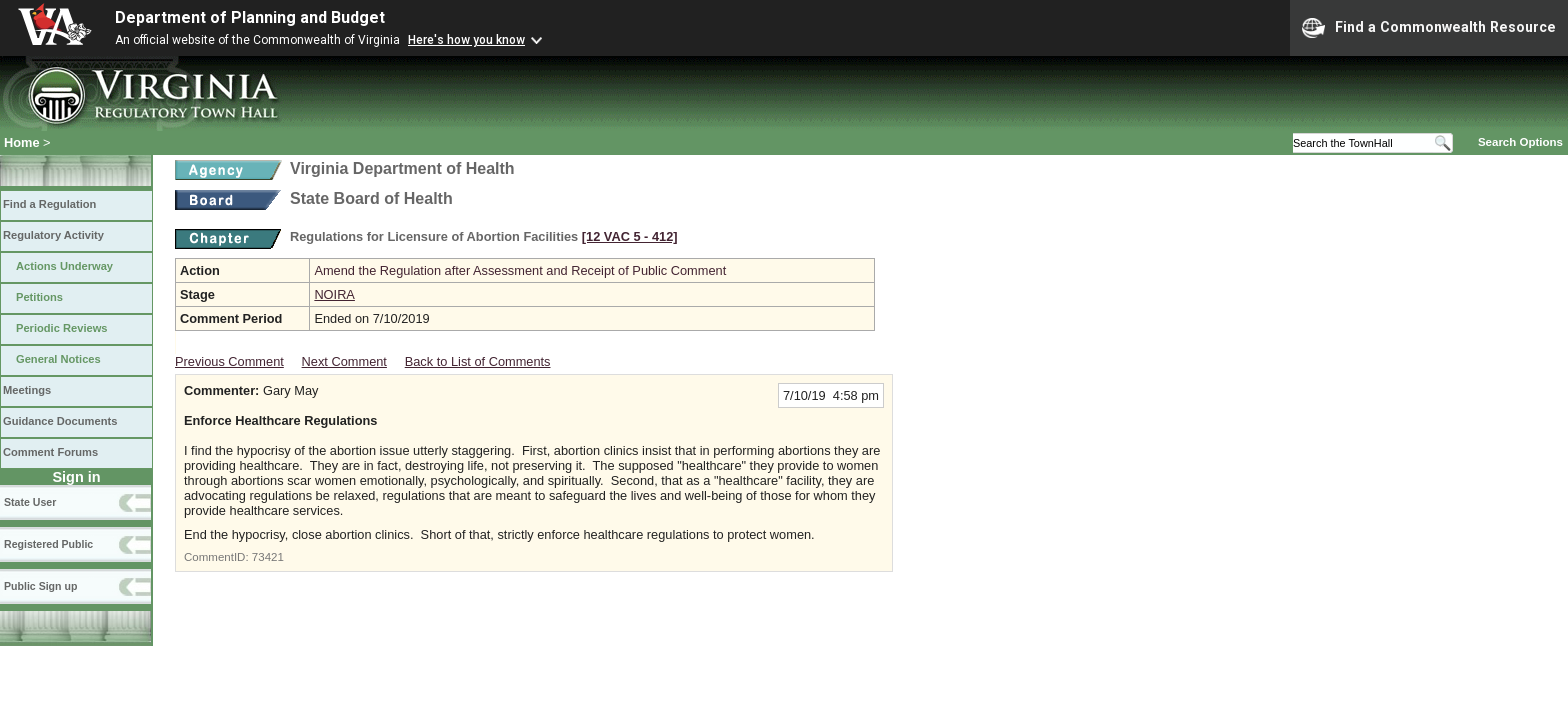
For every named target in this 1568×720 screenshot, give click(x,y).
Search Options (1520, 142)
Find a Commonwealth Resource (1429, 28)
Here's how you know (466, 40)
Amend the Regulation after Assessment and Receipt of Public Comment (520, 270)
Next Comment (344, 361)
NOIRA (334, 294)
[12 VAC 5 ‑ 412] (630, 236)
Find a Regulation (49, 204)
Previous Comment (229, 361)
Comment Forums (50, 452)
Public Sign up (40, 586)
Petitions (39, 297)
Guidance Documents (60, 421)
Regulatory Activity (53, 235)
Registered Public (48, 544)
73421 (268, 557)
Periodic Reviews (62, 328)
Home (22, 142)
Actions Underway (64, 266)
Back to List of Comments (478, 361)
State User (30, 502)
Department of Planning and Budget (250, 17)
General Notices (58, 359)
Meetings (27, 390)
